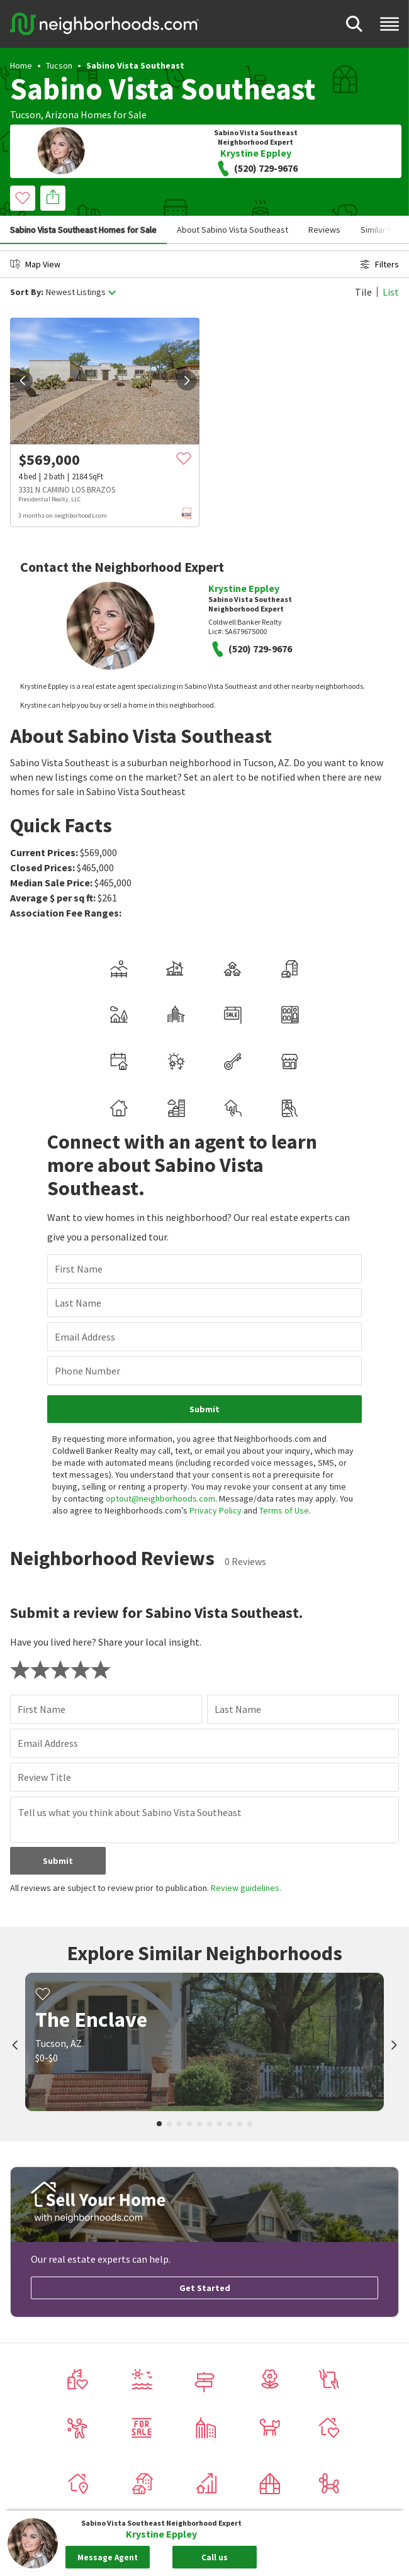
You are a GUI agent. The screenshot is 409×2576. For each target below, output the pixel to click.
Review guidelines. (246, 1887)
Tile (363, 292)
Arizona (62, 114)
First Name (79, 1269)
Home (21, 65)
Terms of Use (284, 1510)
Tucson (59, 65)
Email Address (85, 1337)
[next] (187, 381)
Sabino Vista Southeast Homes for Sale (83, 229)
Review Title (44, 1777)
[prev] (23, 381)
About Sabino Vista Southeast (232, 229)
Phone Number (87, 1371)
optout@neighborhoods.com (160, 1498)
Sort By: (26, 292)
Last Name (78, 1303)
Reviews (324, 229)
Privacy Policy (215, 1510)
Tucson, (26, 114)
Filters (379, 264)
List (391, 292)
